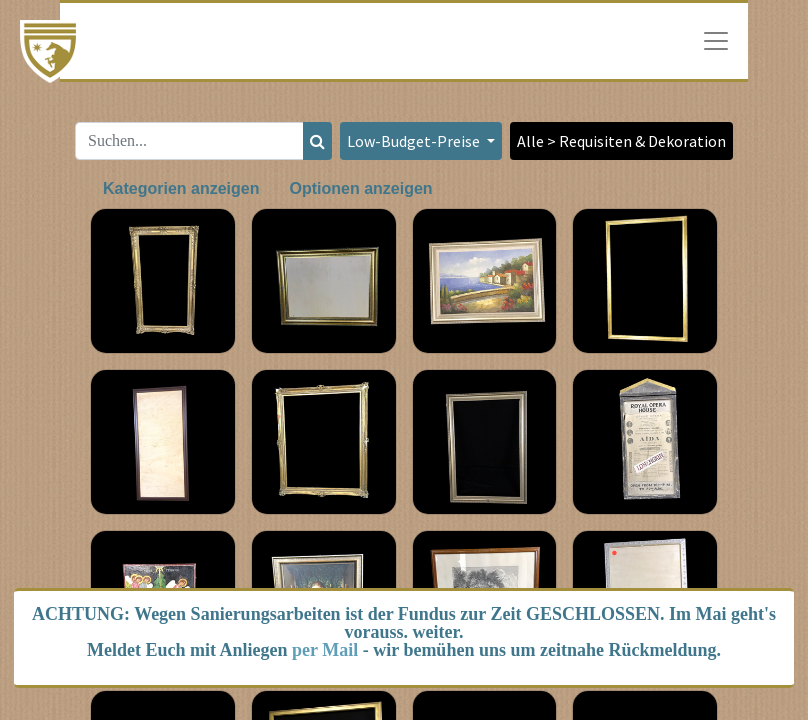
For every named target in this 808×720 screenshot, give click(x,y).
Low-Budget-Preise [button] (415, 141)
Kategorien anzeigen (181, 188)
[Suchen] (317, 141)
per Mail (325, 650)
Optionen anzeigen (360, 188)
